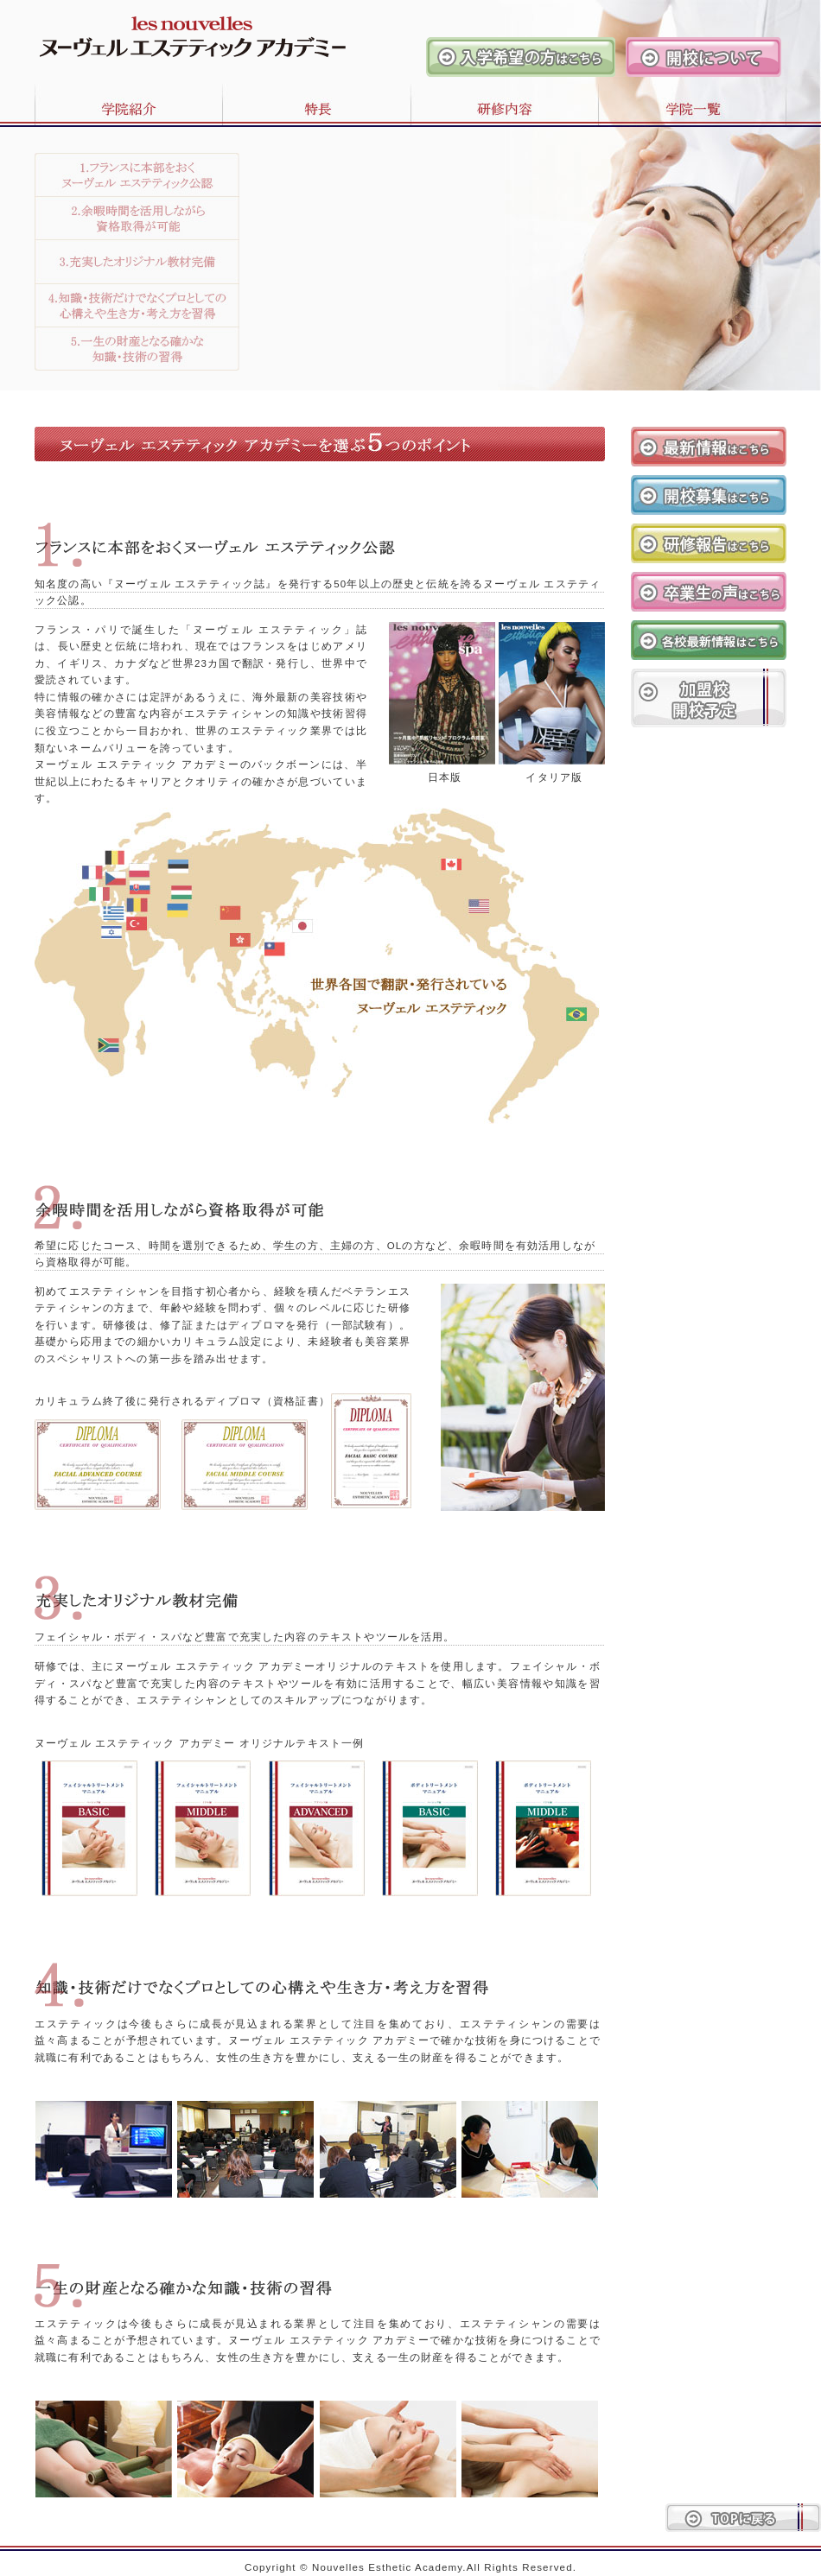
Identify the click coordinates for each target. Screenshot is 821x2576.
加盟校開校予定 (708, 698)
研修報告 (708, 543)
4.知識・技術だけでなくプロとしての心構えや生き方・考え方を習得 (137, 305)
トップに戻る (743, 2518)
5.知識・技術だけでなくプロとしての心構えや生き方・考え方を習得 (137, 349)
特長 (316, 102)
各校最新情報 (708, 640)
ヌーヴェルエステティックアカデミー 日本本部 (173, 29)
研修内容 (504, 102)
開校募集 (708, 495)
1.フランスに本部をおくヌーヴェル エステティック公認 (137, 175)
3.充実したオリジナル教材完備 (137, 262)
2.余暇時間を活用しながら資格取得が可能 (137, 218)
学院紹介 (111, 102)
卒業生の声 (708, 592)
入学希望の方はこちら (520, 57)
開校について (703, 57)
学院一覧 (709, 102)
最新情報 (708, 446)
